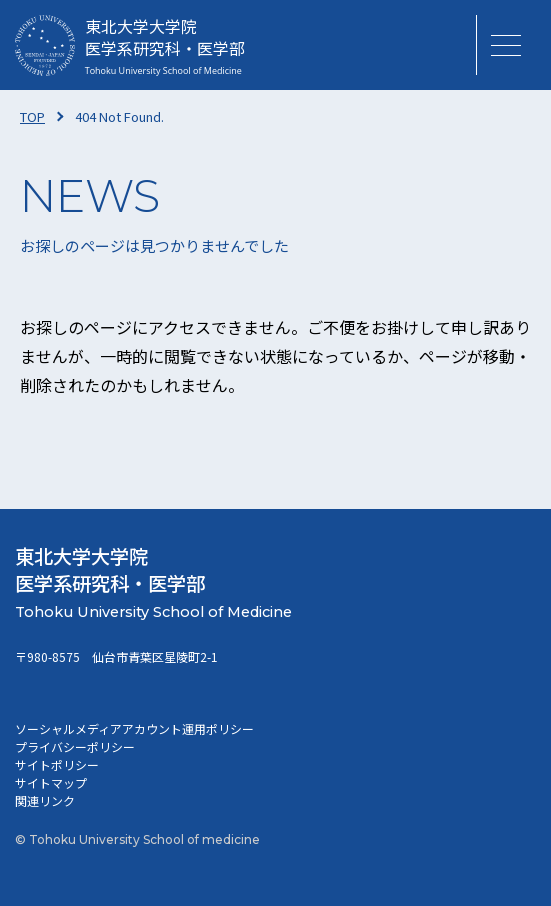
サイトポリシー (57, 764)
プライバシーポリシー (75, 746)
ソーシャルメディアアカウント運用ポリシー (134, 728)
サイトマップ (51, 782)
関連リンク (45, 800)
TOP (32, 116)
